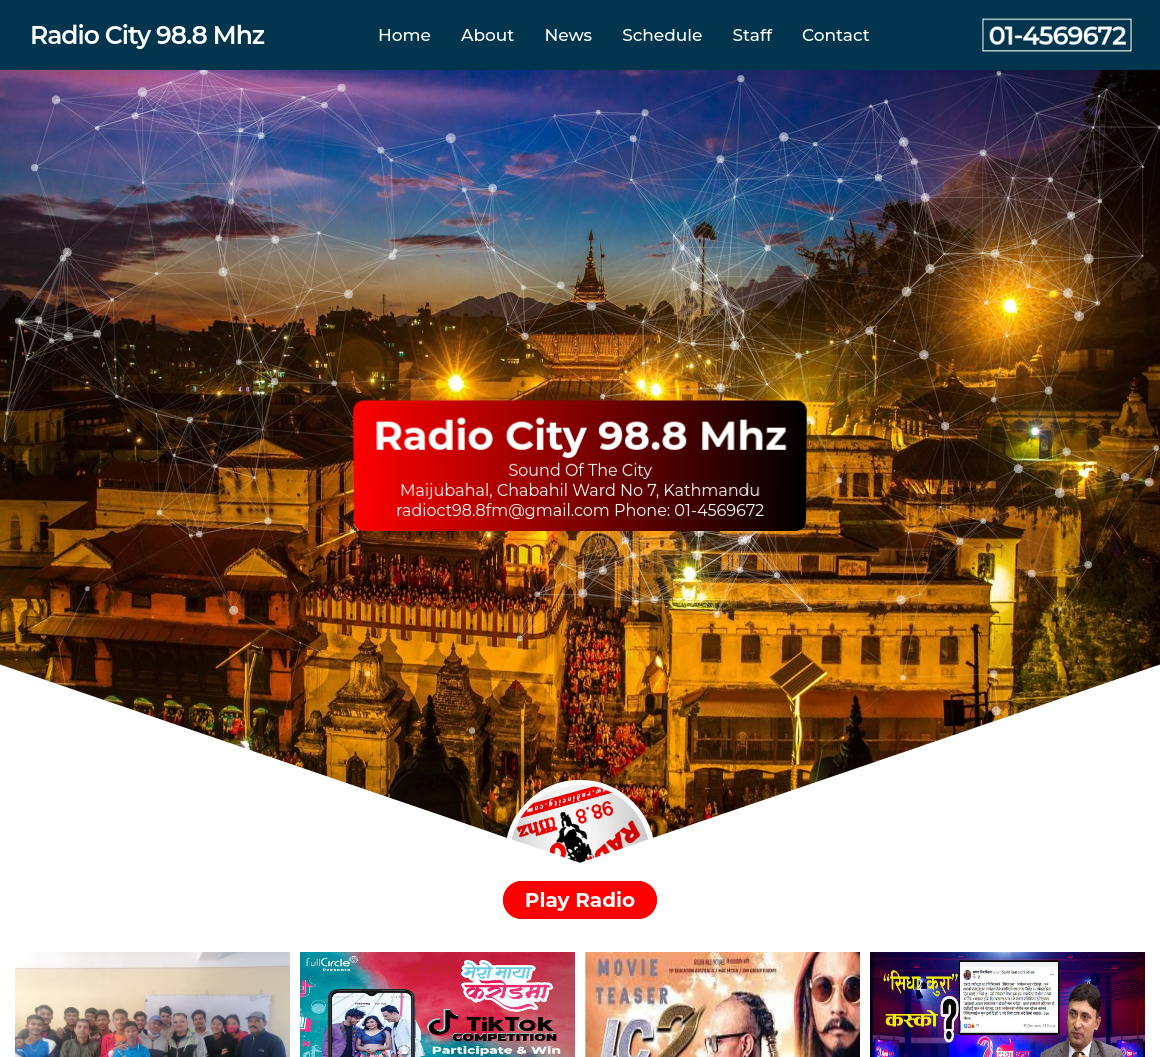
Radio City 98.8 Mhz (147, 35)
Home (404, 35)
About (487, 35)
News (568, 35)
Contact (836, 35)
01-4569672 (1057, 35)
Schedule (662, 35)
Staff (752, 35)
